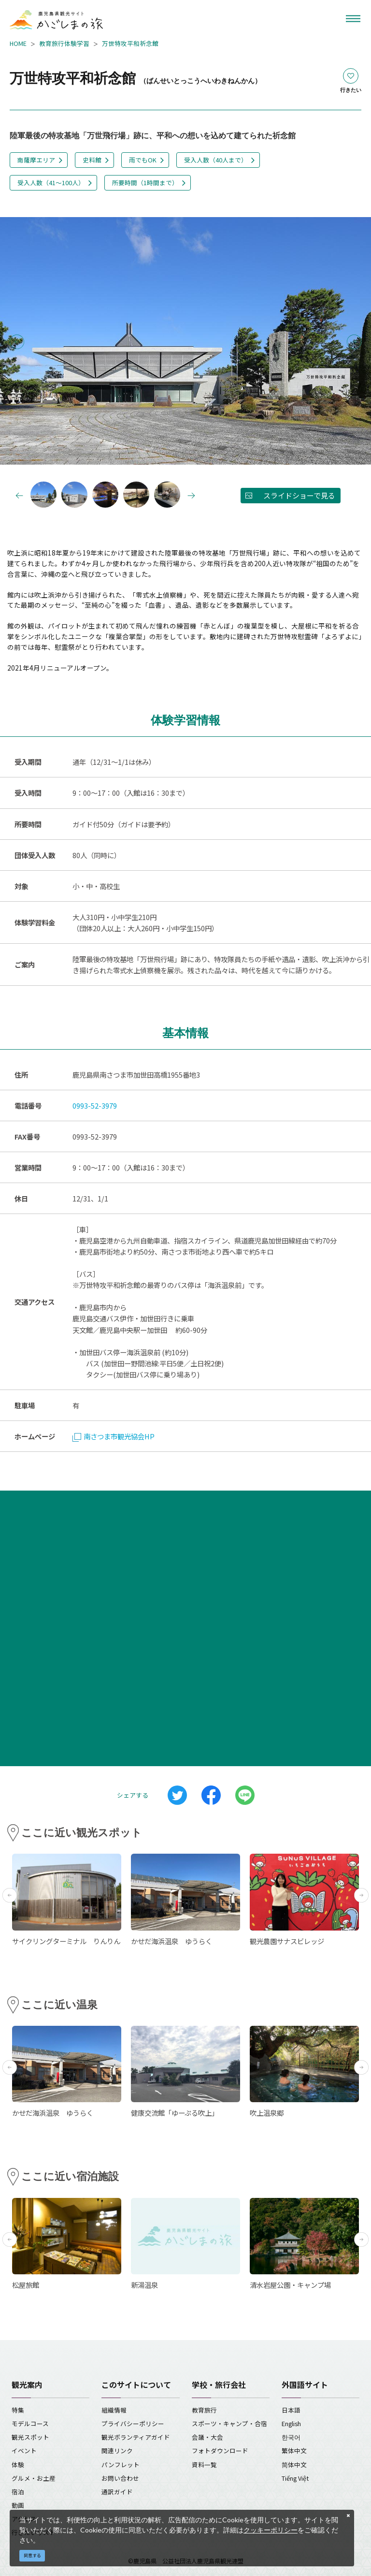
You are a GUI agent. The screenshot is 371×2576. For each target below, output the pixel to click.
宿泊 (18, 2491)
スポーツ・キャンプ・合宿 (229, 2423)
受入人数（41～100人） (51, 182)
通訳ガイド (117, 2491)
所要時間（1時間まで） (145, 182)
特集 (18, 2410)
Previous (17, 342)
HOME (18, 43)
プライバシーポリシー (132, 2423)
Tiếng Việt (295, 2478)
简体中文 (294, 2464)
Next (354, 342)
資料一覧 (204, 2464)
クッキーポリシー (270, 2530)
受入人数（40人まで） (215, 159)
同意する (32, 2555)
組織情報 (114, 2410)
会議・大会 (207, 2437)
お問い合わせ (120, 2478)
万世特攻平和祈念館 (130, 43)
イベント (24, 2450)
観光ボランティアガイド (135, 2437)
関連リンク (117, 2450)
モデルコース (30, 2423)
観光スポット (30, 2437)
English (291, 2423)
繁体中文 (294, 2450)
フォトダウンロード (220, 2450)
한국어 (291, 2437)
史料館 (92, 159)
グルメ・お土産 (34, 2478)
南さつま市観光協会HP (113, 1436)
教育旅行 (204, 2410)
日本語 (291, 2410)
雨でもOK (143, 159)
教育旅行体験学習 (64, 43)
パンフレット (120, 2464)
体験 (18, 2464)
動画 (18, 2505)
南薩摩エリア (36, 159)
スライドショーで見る (299, 495)
